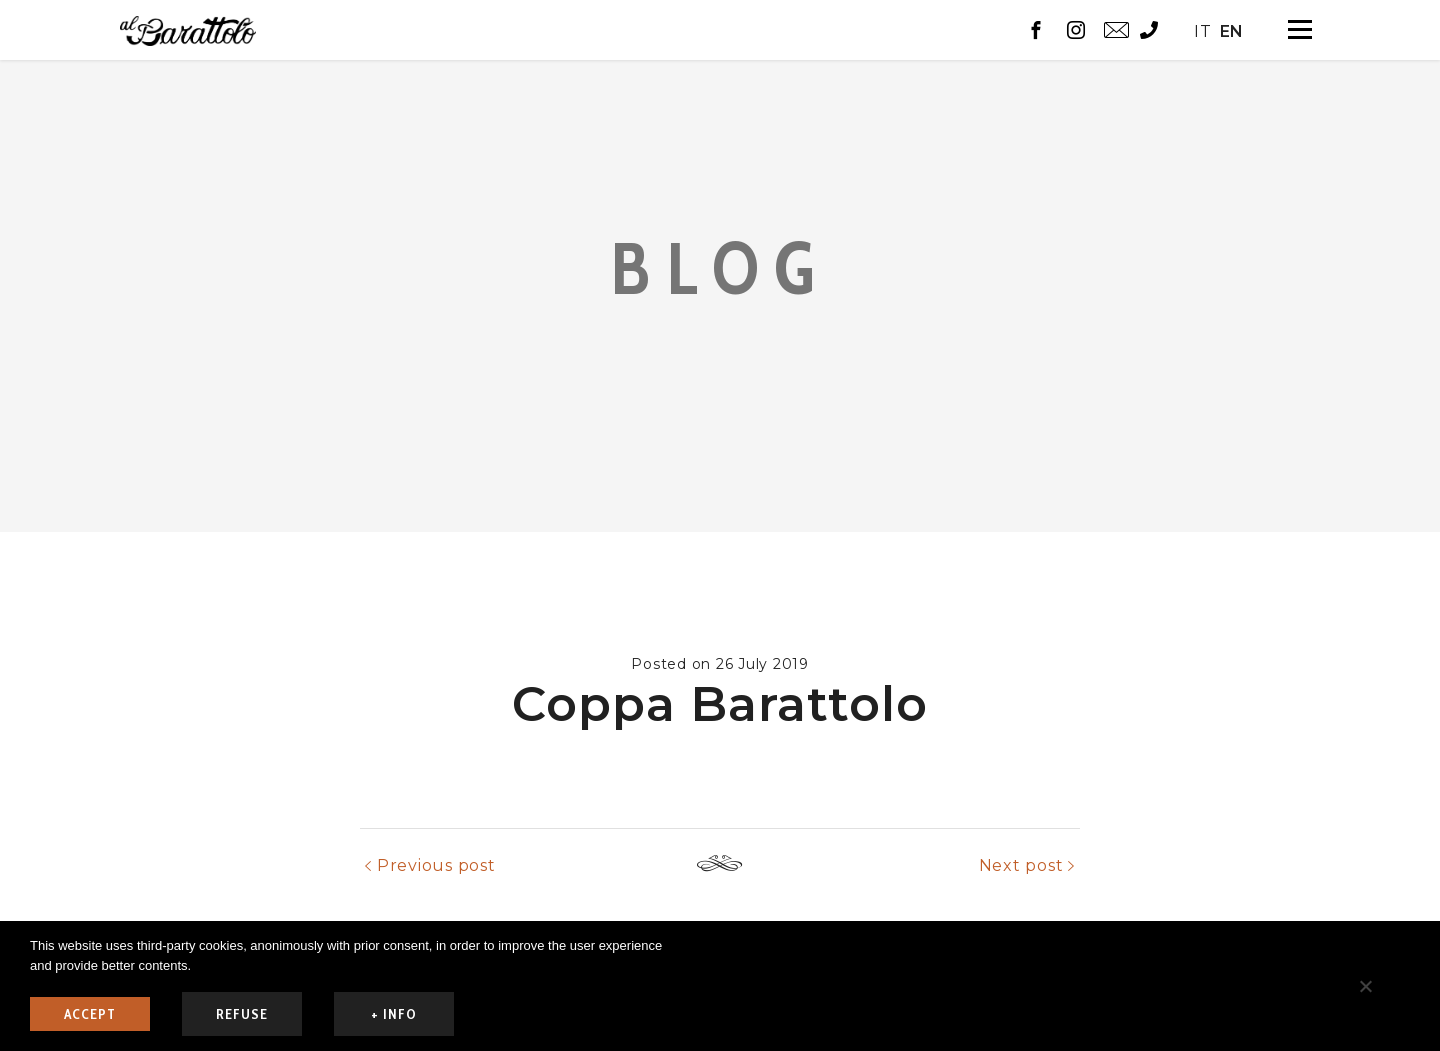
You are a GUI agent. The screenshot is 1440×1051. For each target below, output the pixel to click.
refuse (242, 1014)
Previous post (436, 919)
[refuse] (1365, 986)
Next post (1021, 919)
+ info (394, 1014)
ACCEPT (90, 1014)
